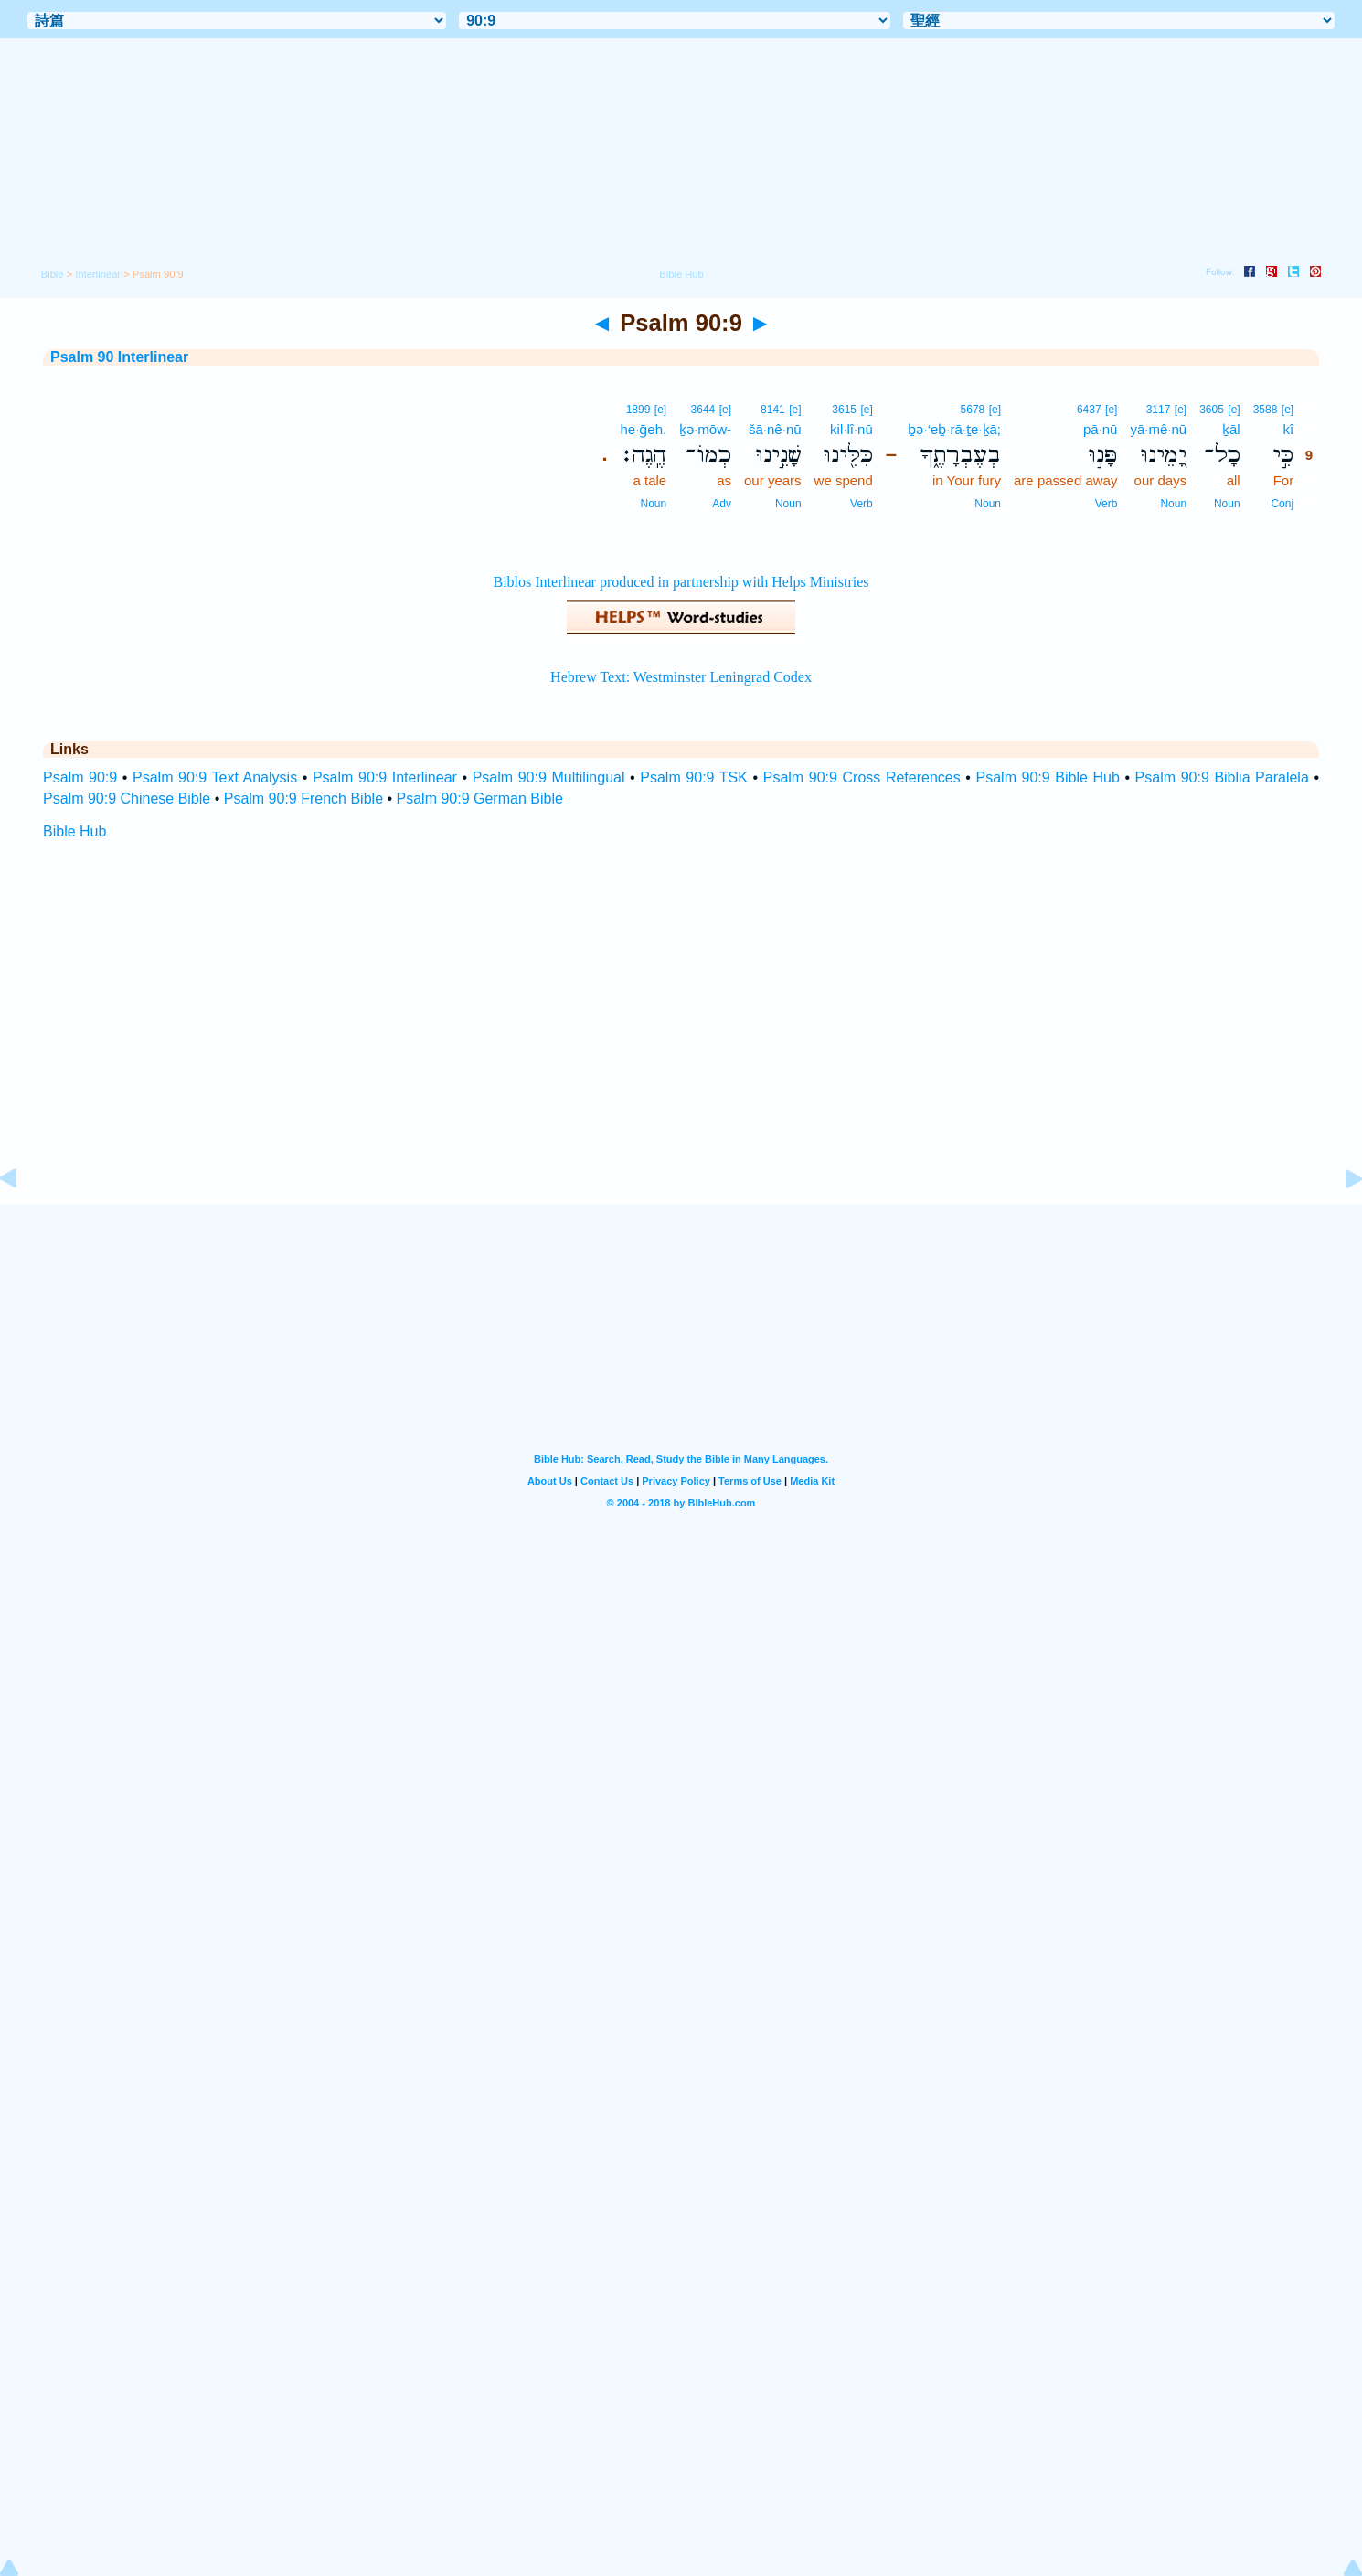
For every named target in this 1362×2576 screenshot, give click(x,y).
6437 (1089, 409)
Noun (1227, 503)
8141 (773, 409)
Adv (721, 503)
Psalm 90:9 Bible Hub (1048, 777)
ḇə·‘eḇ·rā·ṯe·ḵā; (954, 429)
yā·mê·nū (1158, 429)
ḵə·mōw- (705, 429)
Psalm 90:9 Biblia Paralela (1222, 777)
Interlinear (98, 274)
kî (1287, 429)
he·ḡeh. (643, 429)
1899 (638, 409)
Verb (1106, 503)
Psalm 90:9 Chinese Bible (126, 798)
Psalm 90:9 (80, 777)
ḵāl (1231, 429)
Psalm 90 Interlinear (119, 357)
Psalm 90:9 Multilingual (549, 777)
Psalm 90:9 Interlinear (385, 777)
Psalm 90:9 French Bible (303, 798)
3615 (844, 409)
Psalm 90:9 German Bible (480, 798)
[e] (1287, 409)
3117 (1158, 409)
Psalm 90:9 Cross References (862, 777)
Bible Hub (74, 831)
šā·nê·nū (775, 429)
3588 (1265, 409)
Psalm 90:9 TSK (694, 777)
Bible (52, 274)
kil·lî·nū (851, 429)
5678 (973, 409)
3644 (703, 409)
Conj (1282, 503)
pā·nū (1100, 429)
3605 (1211, 409)
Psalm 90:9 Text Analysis (215, 777)
